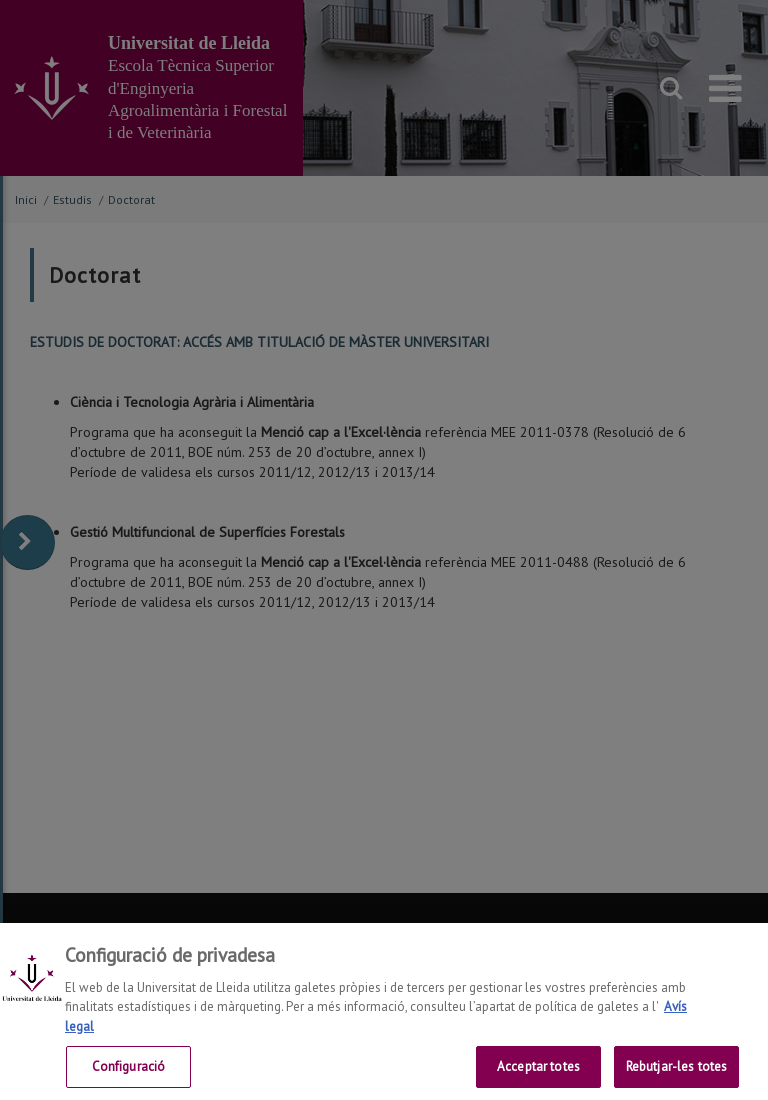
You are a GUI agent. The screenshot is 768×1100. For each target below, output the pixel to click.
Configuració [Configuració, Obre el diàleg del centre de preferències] (129, 1075)
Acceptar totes (538, 1075)
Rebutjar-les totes (676, 1075)
